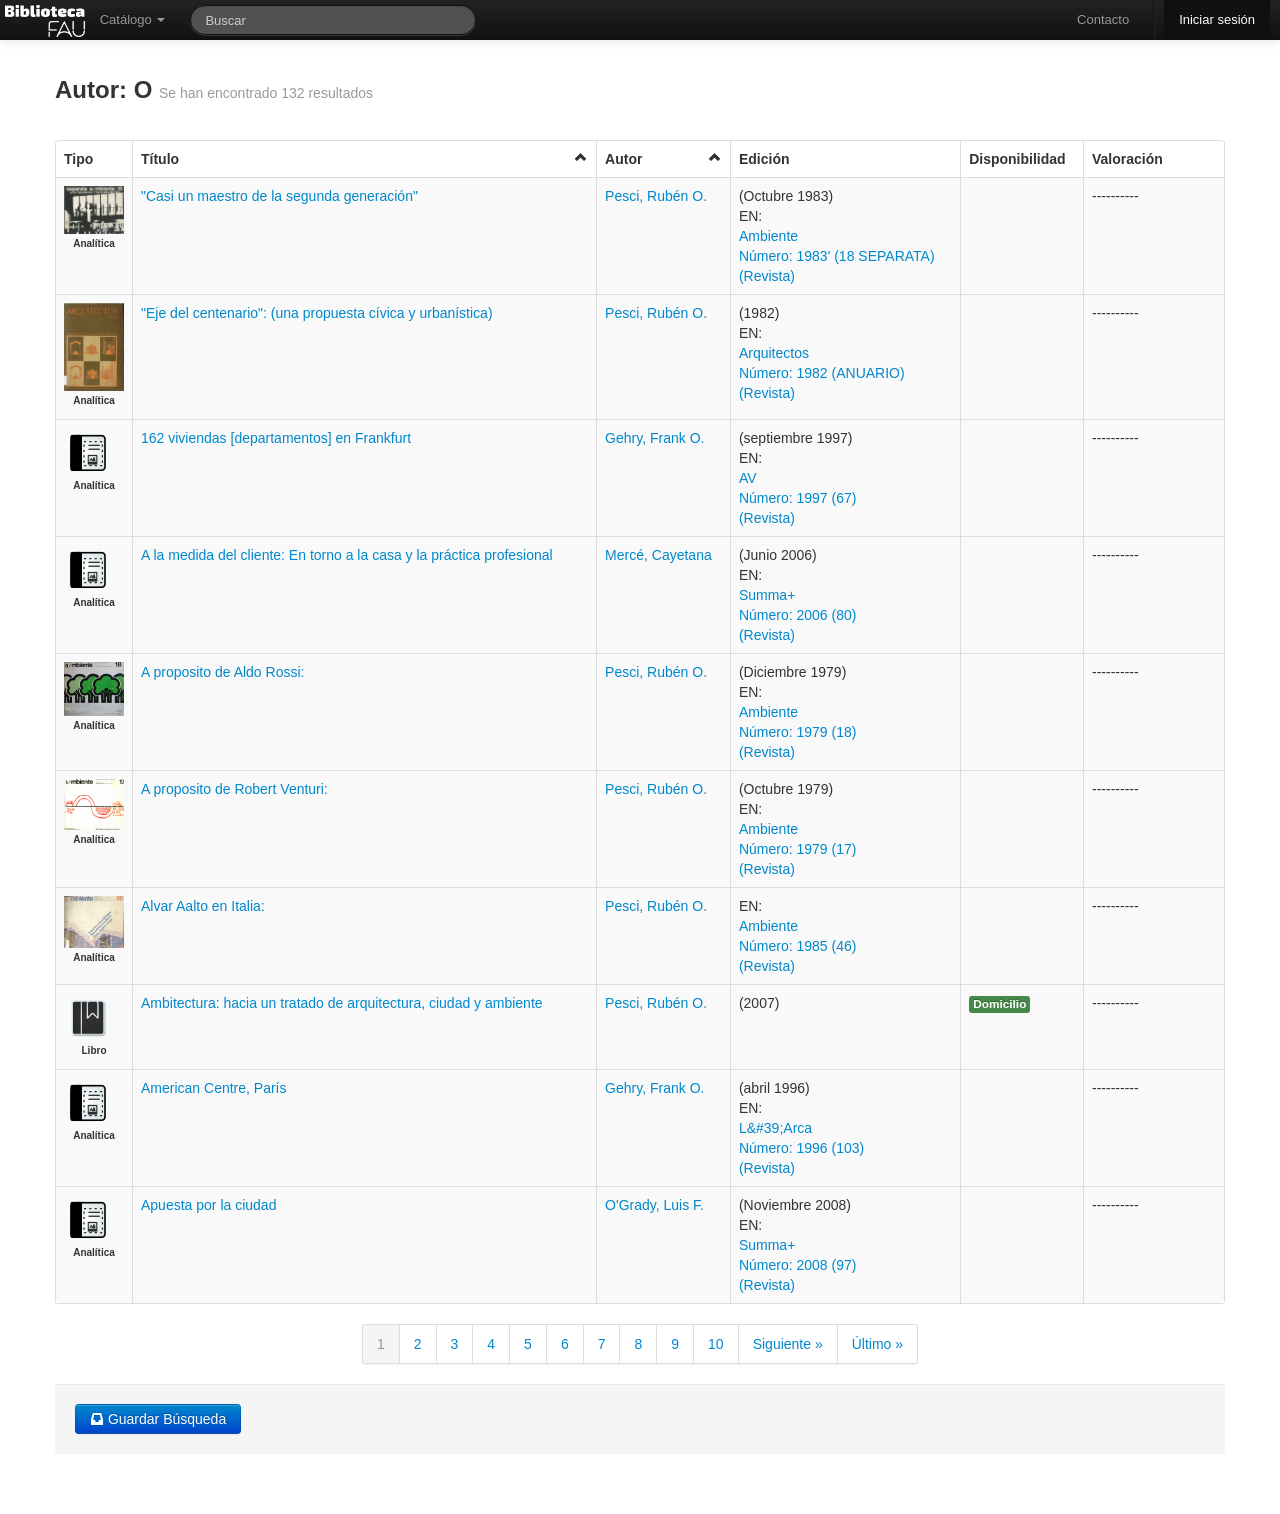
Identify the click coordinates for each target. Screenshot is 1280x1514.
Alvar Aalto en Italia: (203, 906)
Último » (877, 1344)
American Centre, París (214, 1088)
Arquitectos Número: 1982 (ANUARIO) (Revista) (822, 373)
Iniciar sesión (1217, 19)
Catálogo (133, 19)
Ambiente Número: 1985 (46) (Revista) (798, 946)
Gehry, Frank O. (654, 438)
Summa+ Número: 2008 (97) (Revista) (798, 1265)
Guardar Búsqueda (158, 1419)
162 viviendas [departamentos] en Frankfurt (276, 438)
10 (716, 1344)
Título (364, 158)
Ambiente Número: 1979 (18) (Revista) (798, 732)
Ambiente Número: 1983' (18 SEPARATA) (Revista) (837, 256)
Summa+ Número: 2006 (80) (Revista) (798, 615)
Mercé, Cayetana (658, 555)
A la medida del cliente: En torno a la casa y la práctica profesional (347, 555)
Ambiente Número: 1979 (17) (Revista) (798, 849)
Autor (663, 158)
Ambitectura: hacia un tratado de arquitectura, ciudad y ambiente (342, 1003)
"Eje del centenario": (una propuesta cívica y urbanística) (317, 313)
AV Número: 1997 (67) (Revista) (798, 498)
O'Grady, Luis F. (654, 1205)
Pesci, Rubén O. (656, 196)
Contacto (1103, 19)
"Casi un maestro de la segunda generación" (279, 196)
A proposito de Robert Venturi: (234, 789)
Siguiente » (788, 1344)
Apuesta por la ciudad (208, 1205)
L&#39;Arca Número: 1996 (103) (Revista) (801, 1148)
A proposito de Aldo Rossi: (222, 672)
